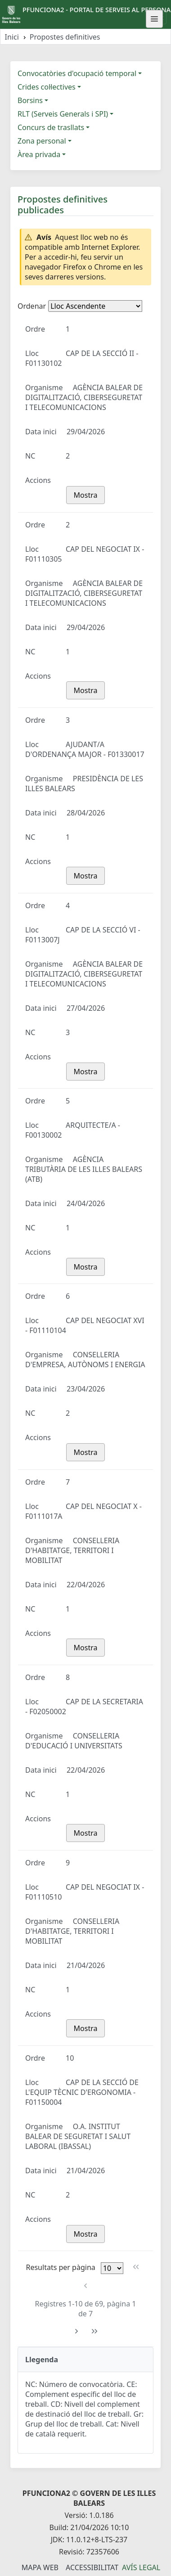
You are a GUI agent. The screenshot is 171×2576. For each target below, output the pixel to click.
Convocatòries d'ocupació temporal (77, 73)
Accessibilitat (92, 2567)
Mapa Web (40, 2567)
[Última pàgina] (94, 2331)
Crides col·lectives (47, 87)
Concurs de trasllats (51, 127)
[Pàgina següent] (76, 2331)
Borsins (30, 100)
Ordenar (32, 306)
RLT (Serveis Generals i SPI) (63, 114)
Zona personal (42, 141)
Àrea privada (39, 154)
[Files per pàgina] (112, 2268)
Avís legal (141, 2567)
